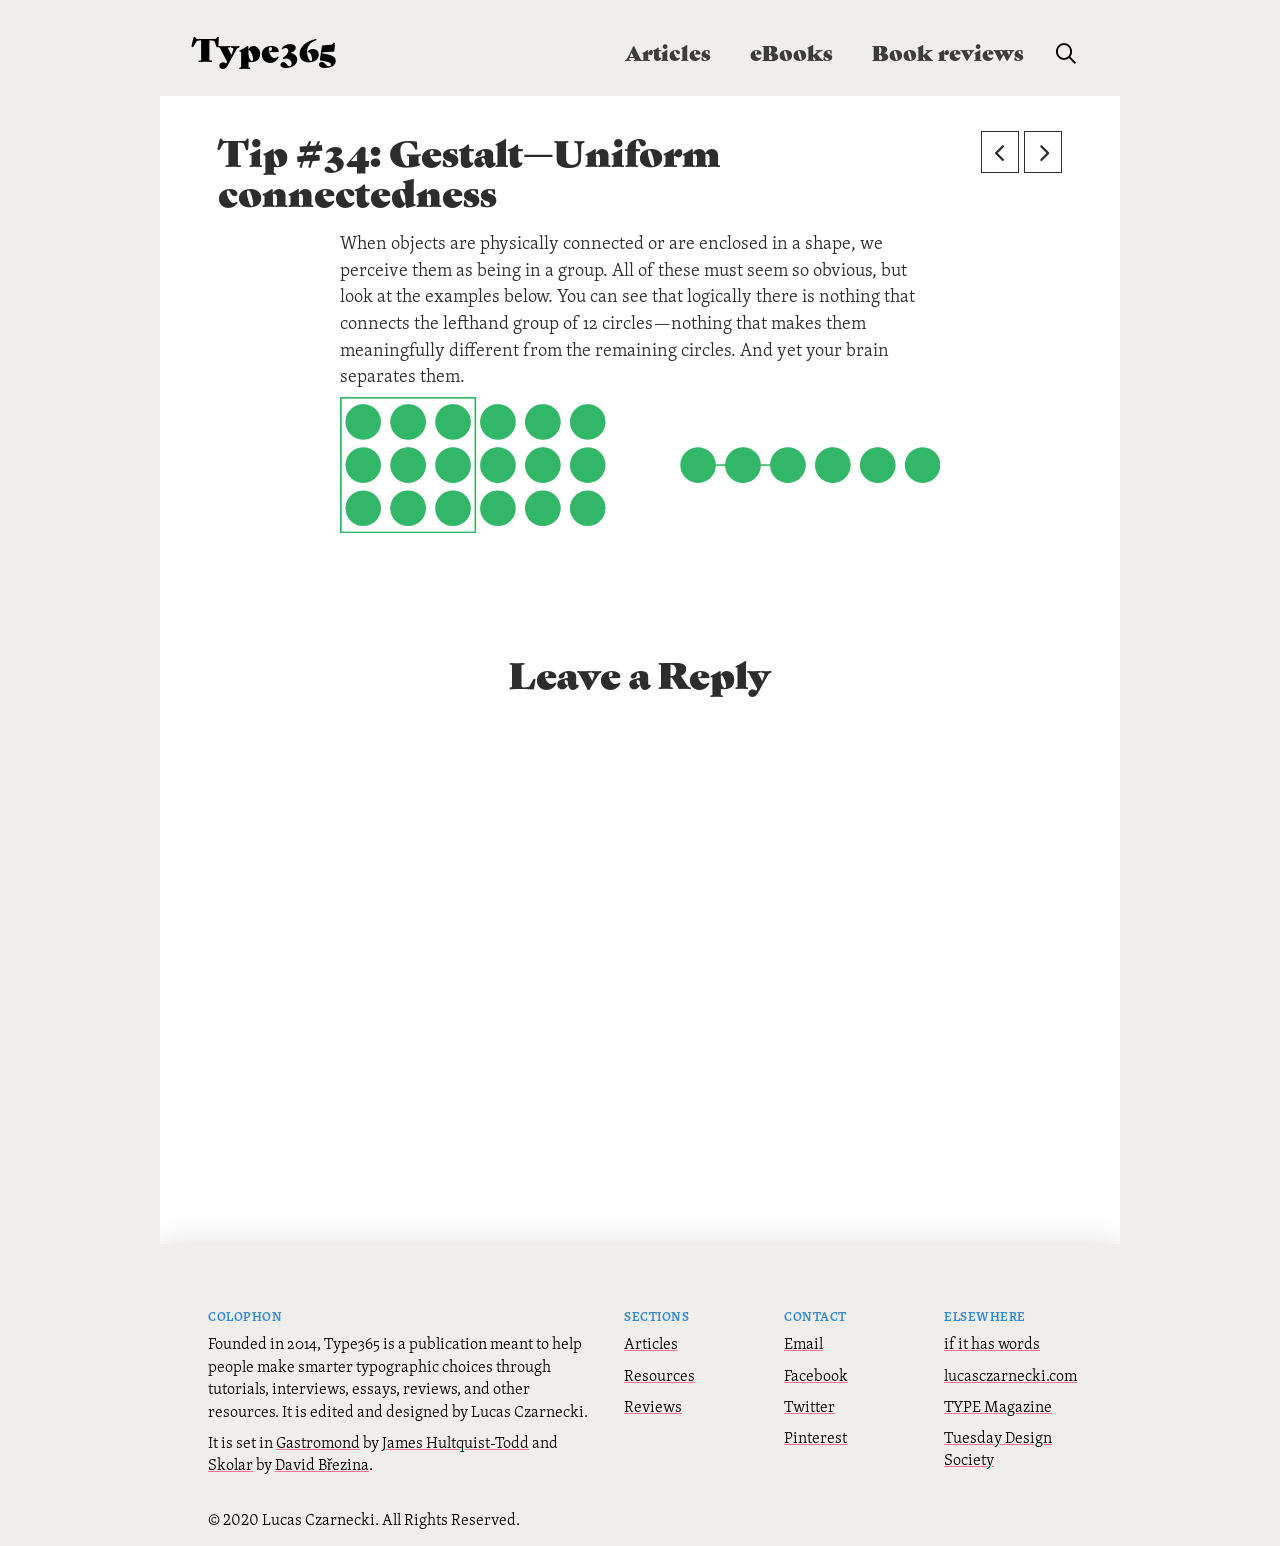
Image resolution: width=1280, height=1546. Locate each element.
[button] (1066, 54)
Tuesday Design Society (998, 1448)
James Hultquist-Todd (455, 1442)
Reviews (653, 1406)
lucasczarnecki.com (1010, 1375)
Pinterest (815, 1437)
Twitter (809, 1406)
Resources (659, 1375)
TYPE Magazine (998, 1406)
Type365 (264, 47)
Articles (651, 1343)
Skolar (230, 1464)
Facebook (816, 1375)
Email (803, 1343)
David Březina (322, 1464)
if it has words (992, 1343)
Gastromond (318, 1442)
